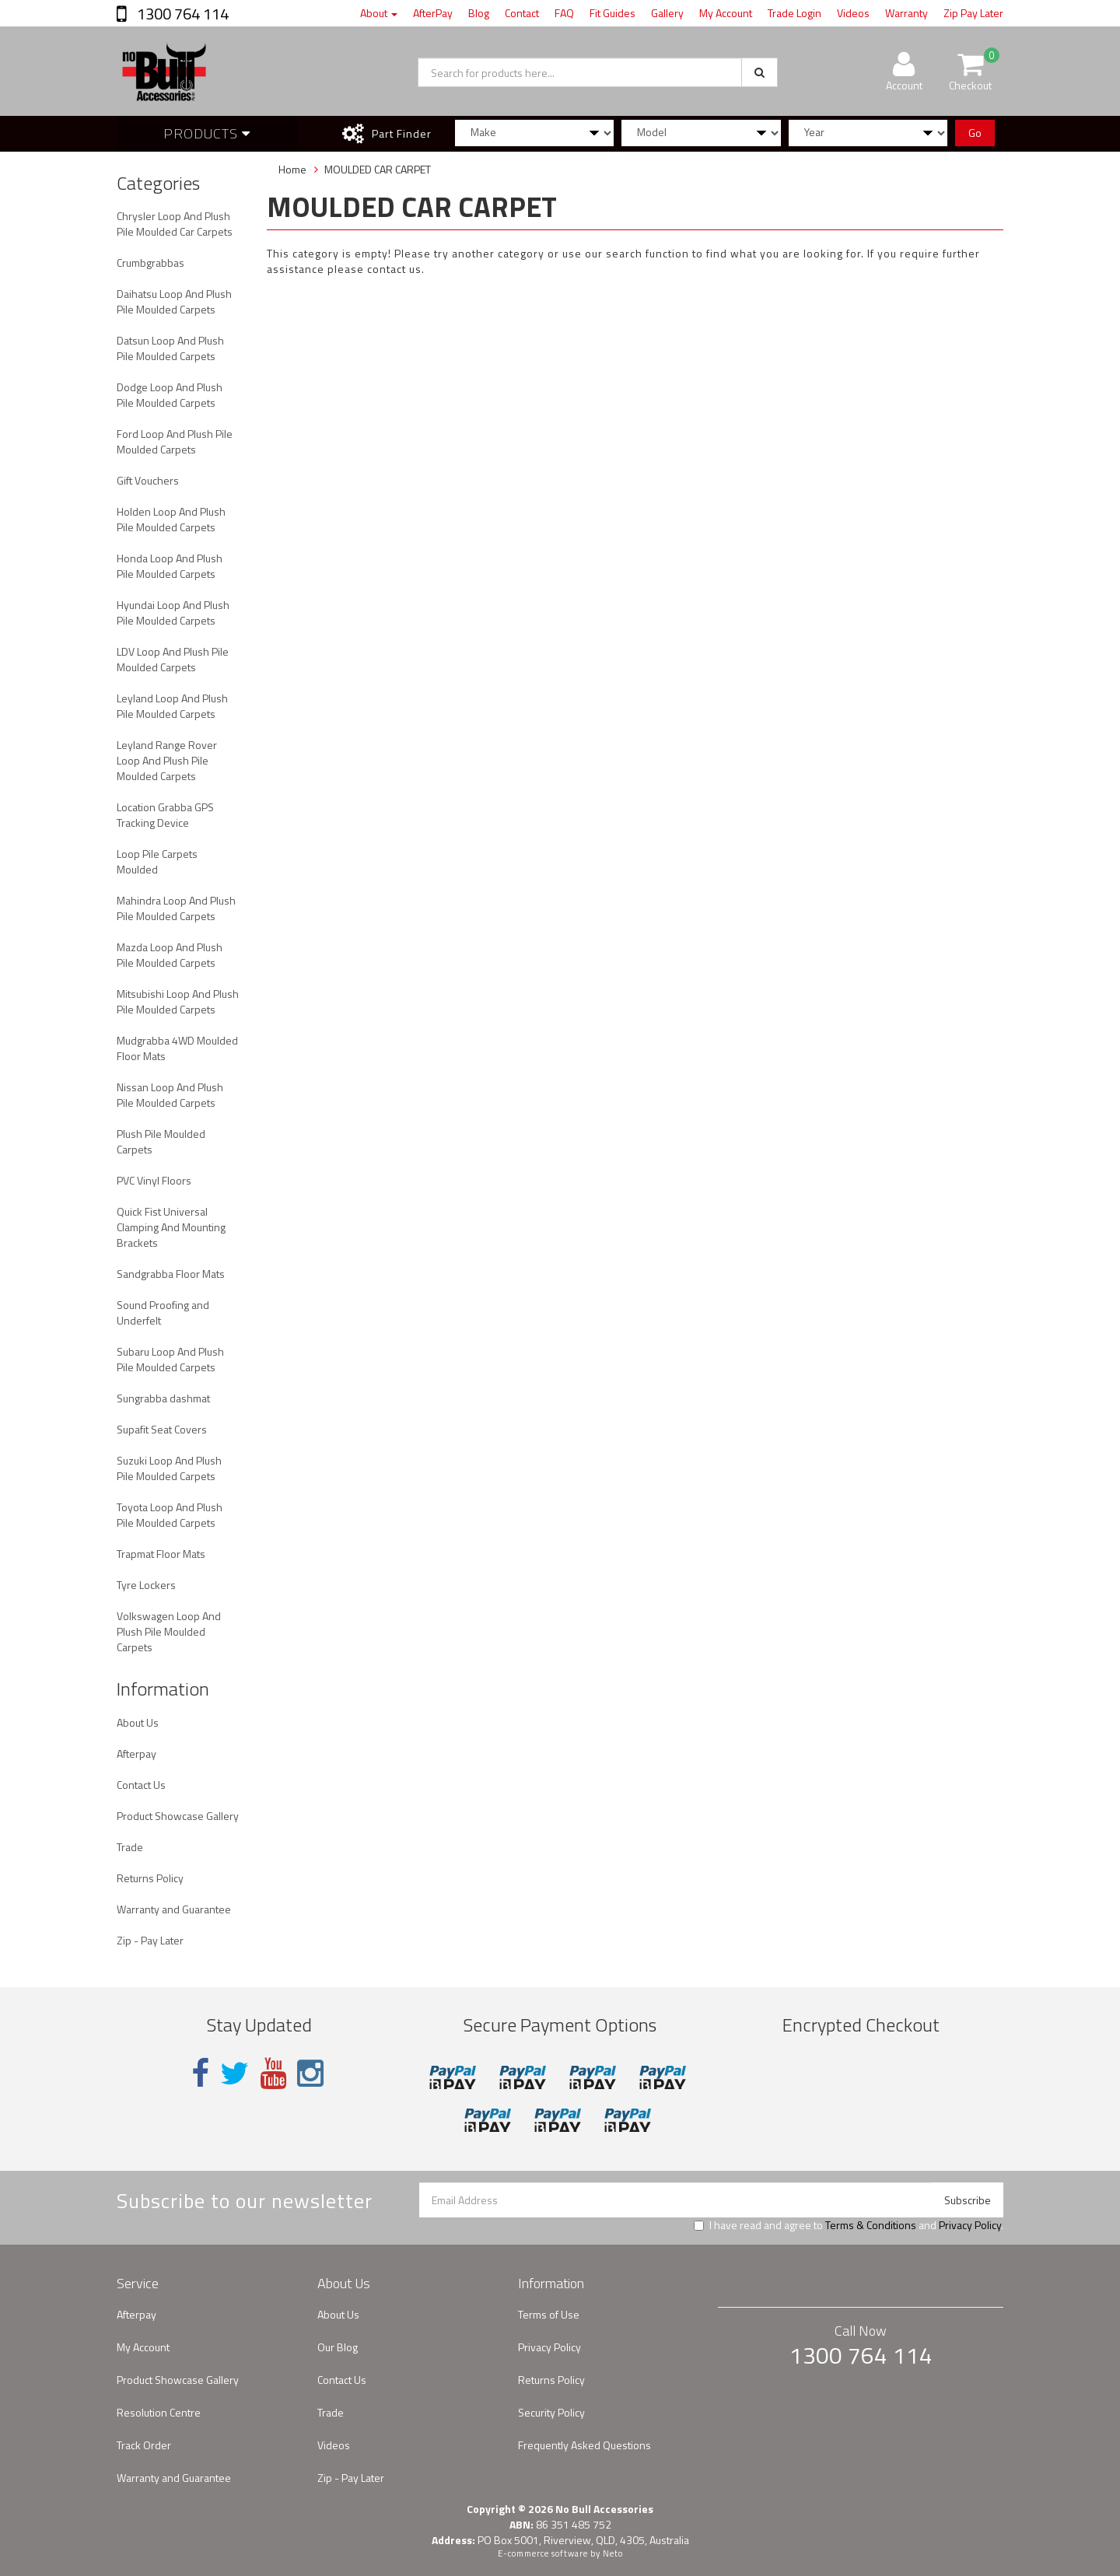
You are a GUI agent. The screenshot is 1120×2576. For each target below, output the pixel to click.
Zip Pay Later (973, 13)
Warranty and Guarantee (174, 1909)
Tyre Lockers (146, 1585)
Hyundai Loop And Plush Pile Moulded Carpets (173, 612)
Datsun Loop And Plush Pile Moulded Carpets (170, 348)
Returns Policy (150, 1878)
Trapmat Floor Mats (161, 1553)
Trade (130, 1847)
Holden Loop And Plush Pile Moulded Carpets (171, 519)
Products (206, 133)
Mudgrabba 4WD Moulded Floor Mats (177, 1048)
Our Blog (337, 2347)
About (378, 13)
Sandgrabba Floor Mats (171, 1273)
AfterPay (433, 13)
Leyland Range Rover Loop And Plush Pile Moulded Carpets (167, 760)
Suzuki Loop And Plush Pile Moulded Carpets (169, 1468)
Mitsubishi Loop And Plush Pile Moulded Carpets (178, 1001)
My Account (725, 13)
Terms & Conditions (870, 2225)
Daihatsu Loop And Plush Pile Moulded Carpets (174, 301)
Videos (853, 13)
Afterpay (136, 1753)
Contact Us (141, 1784)
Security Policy (551, 2412)
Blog (478, 13)
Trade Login (794, 13)
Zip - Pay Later (150, 1940)
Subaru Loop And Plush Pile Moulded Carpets (170, 1359)
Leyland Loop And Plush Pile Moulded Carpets (172, 706)
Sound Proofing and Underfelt (163, 1312)
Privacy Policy (970, 2225)
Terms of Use (548, 2314)
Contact (522, 13)
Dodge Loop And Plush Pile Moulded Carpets (169, 395)
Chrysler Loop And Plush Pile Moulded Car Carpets (175, 224)
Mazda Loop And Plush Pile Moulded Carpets (169, 955)
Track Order (144, 2445)
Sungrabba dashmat (163, 1398)
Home (292, 169)
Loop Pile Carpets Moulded (157, 861)
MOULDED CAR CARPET (377, 169)
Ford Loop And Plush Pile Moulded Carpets (175, 441)
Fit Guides (612, 13)
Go (975, 132)
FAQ (564, 13)
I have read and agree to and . (848, 2225)
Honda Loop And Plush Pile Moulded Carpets (169, 566)
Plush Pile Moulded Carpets (161, 1141)
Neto (613, 2553)
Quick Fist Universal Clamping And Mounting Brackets (171, 1227)
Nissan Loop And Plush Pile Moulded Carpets (170, 1095)
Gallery (667, 13)
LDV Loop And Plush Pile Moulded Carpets (173, 659)
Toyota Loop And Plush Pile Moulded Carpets (169, 1515)
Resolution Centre (159, 2412)
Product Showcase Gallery (178, 1816)
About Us (138, 1722)
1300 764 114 (181, 14)
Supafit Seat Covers (162, 1429)
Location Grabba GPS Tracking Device (165, 815)
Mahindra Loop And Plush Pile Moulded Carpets (176, 908)
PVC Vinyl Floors (154, 1180)
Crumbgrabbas (150, 262)
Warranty (906, 13)
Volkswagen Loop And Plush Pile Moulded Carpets (169, 1631)
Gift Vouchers (148, 480)
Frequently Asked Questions (584, 2445)
